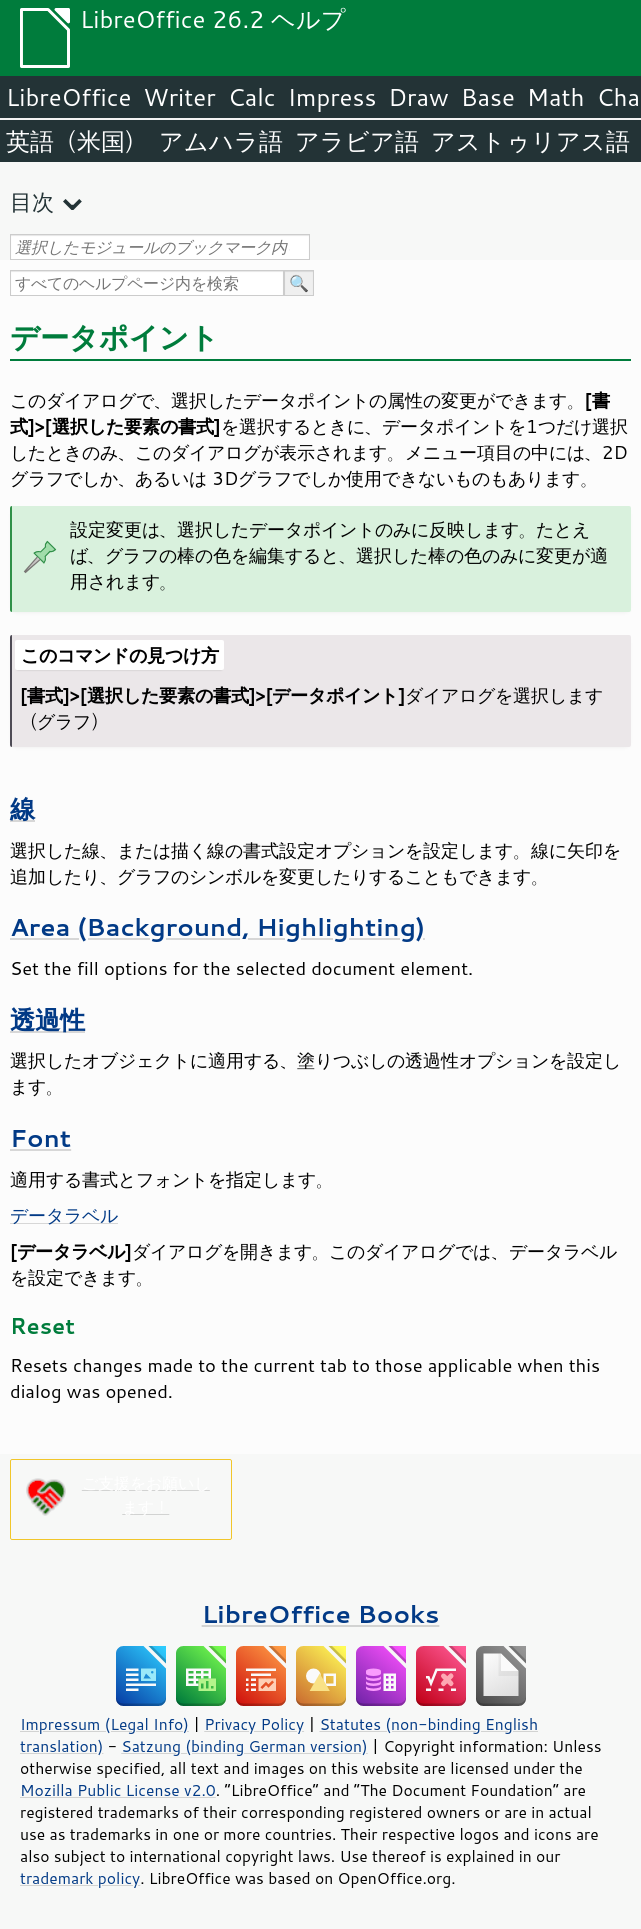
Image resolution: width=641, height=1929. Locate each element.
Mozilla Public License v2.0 (118, 1790)
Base (488, 97)
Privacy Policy (254, 1724)
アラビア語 (357, 141)
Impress (332, 97)
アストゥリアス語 (530, 141)
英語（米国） (76, 141)
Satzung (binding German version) (244, 1746)
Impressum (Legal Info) (104, 1724)
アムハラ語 (221, 141)
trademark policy (80, 1878)
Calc (252, 97)
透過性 (47, 1019)
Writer (179, 97)
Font (40, 1137)
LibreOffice (68, 97)
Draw (418, 97)
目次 (32, 201)
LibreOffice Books (321, 1613)
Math (556, 97)
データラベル (64, 1215)
